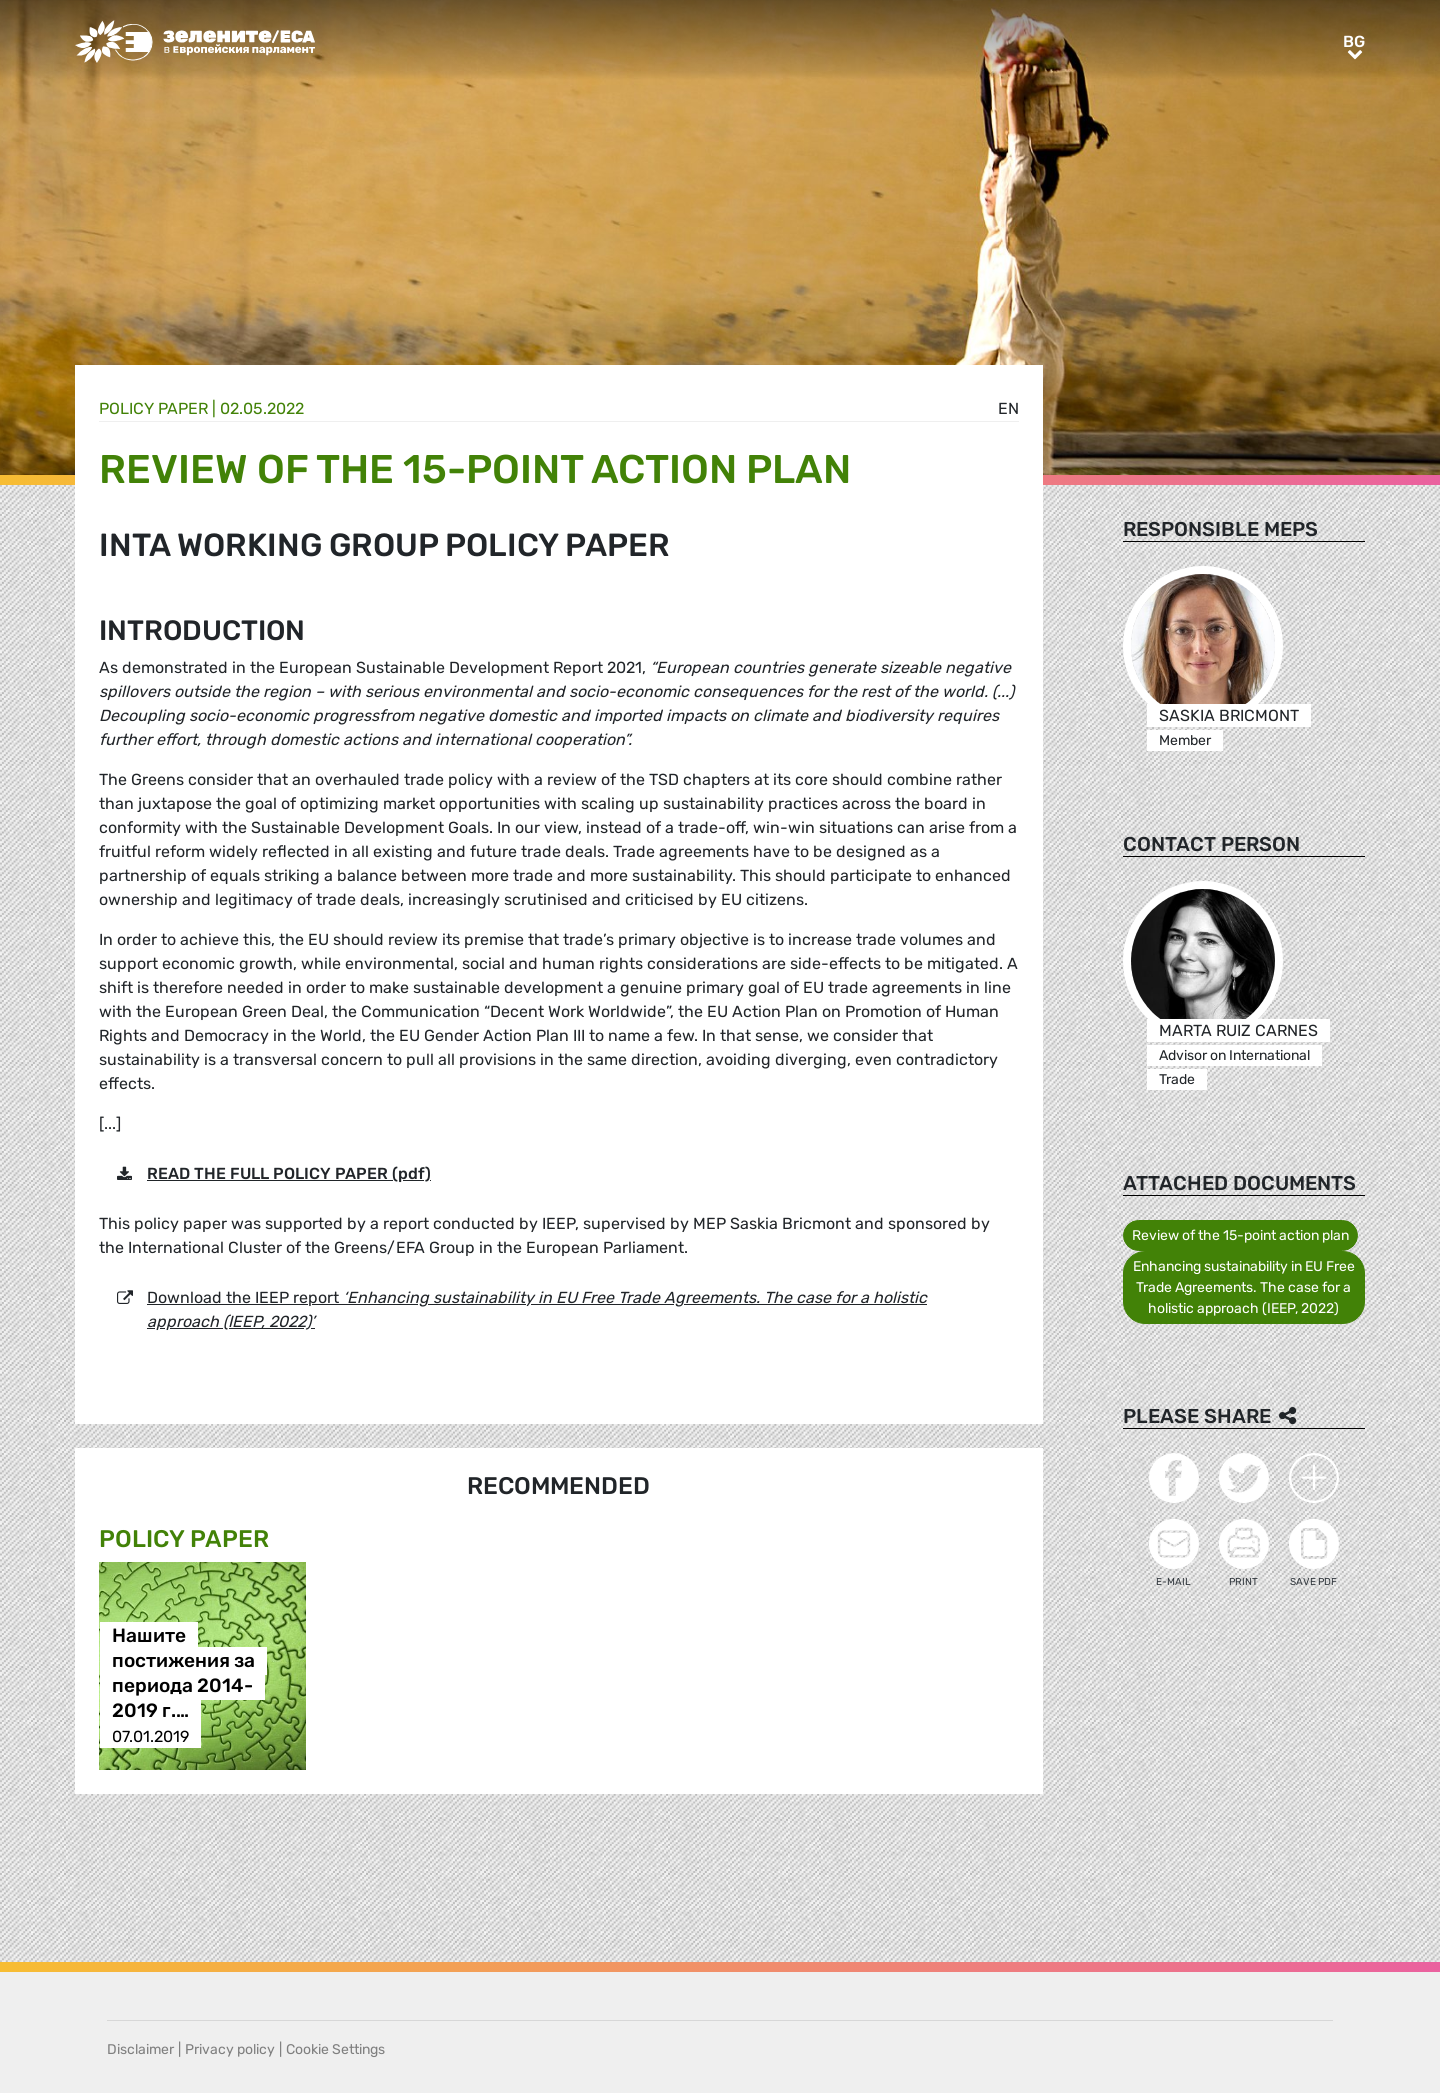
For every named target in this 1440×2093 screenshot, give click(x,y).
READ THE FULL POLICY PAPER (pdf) (289, 1173)
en (1008, 408)
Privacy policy (230, 2049)
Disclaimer (140, 2049)
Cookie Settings (335, 2049)
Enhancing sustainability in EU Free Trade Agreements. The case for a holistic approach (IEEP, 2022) (1244, 1287)
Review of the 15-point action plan (1240, 1235)
